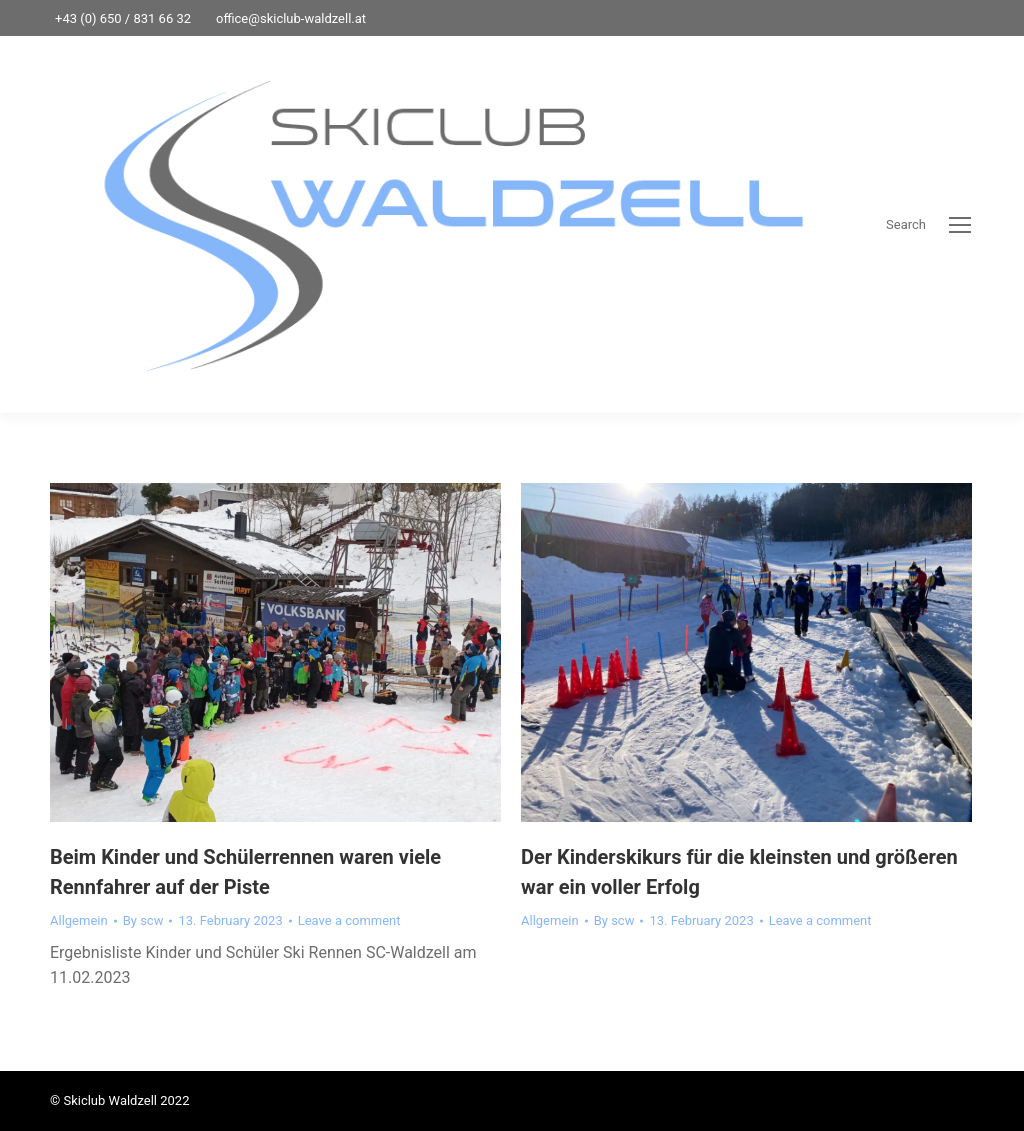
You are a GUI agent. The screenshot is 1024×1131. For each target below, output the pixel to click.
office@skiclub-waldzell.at (291, 18)
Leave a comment (349, 920)
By (143, 920)
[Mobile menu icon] (960, 225)
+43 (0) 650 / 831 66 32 (123, 18)
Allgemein (79, 920)
